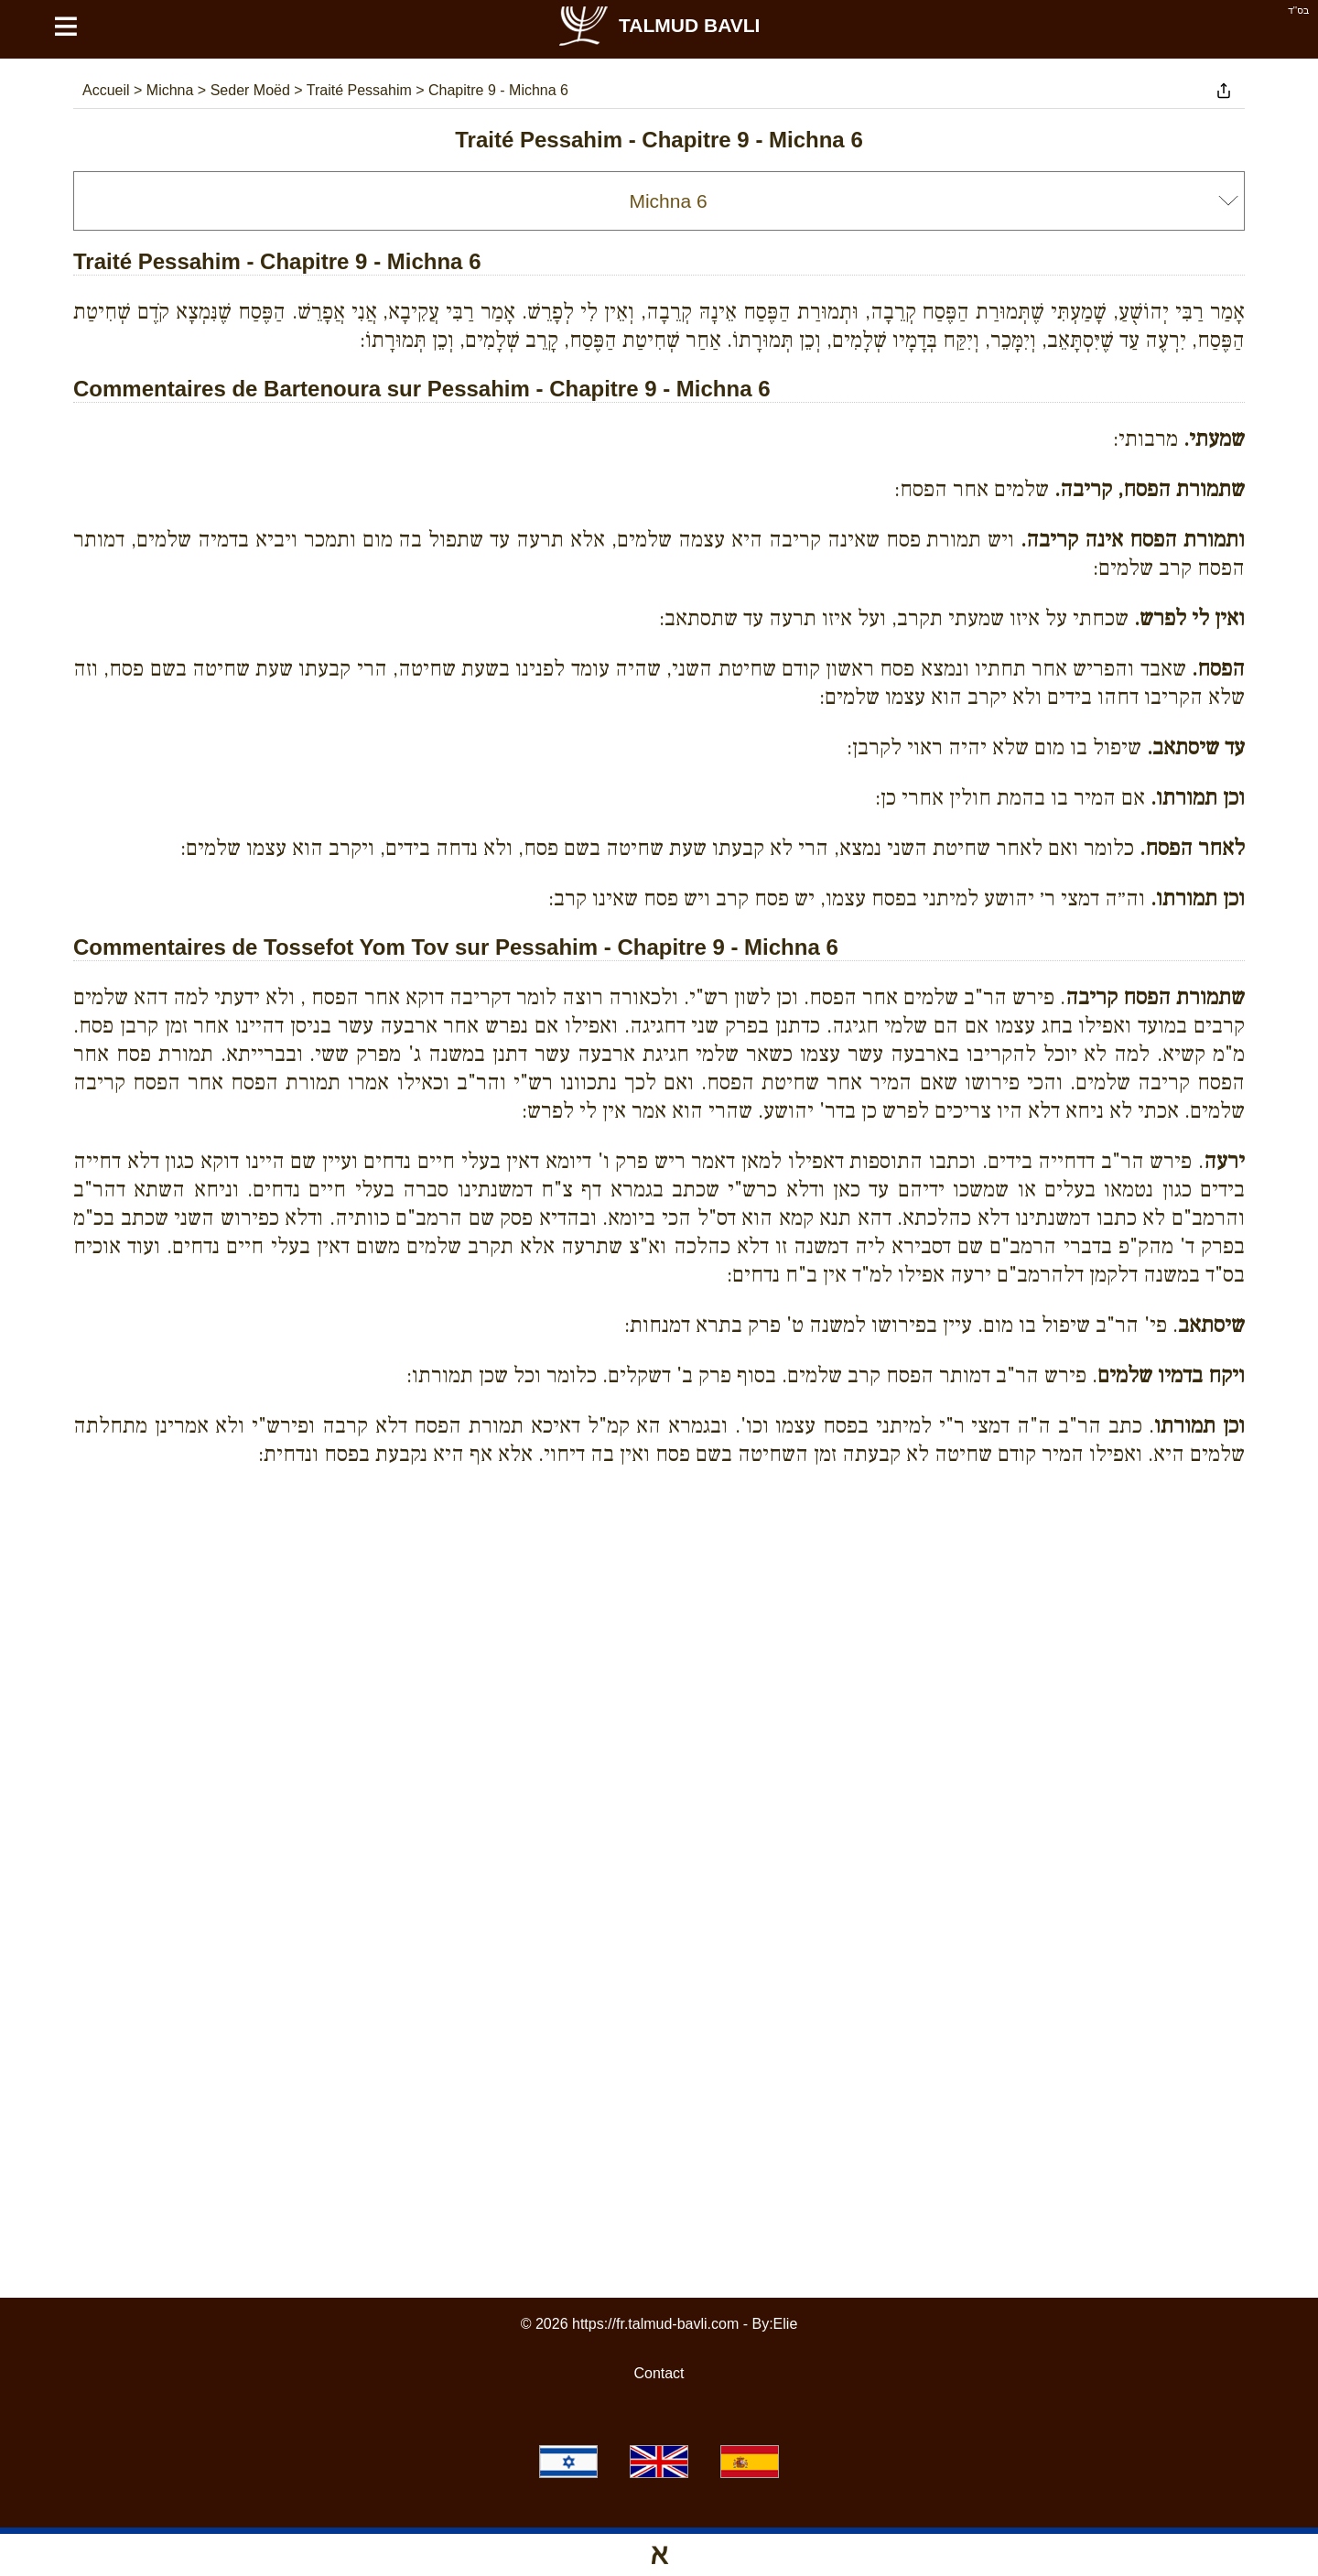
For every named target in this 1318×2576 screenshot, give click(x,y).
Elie (785, 2324)
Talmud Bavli (658, 25)
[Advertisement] (659, 1564)
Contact (658, 2373)
